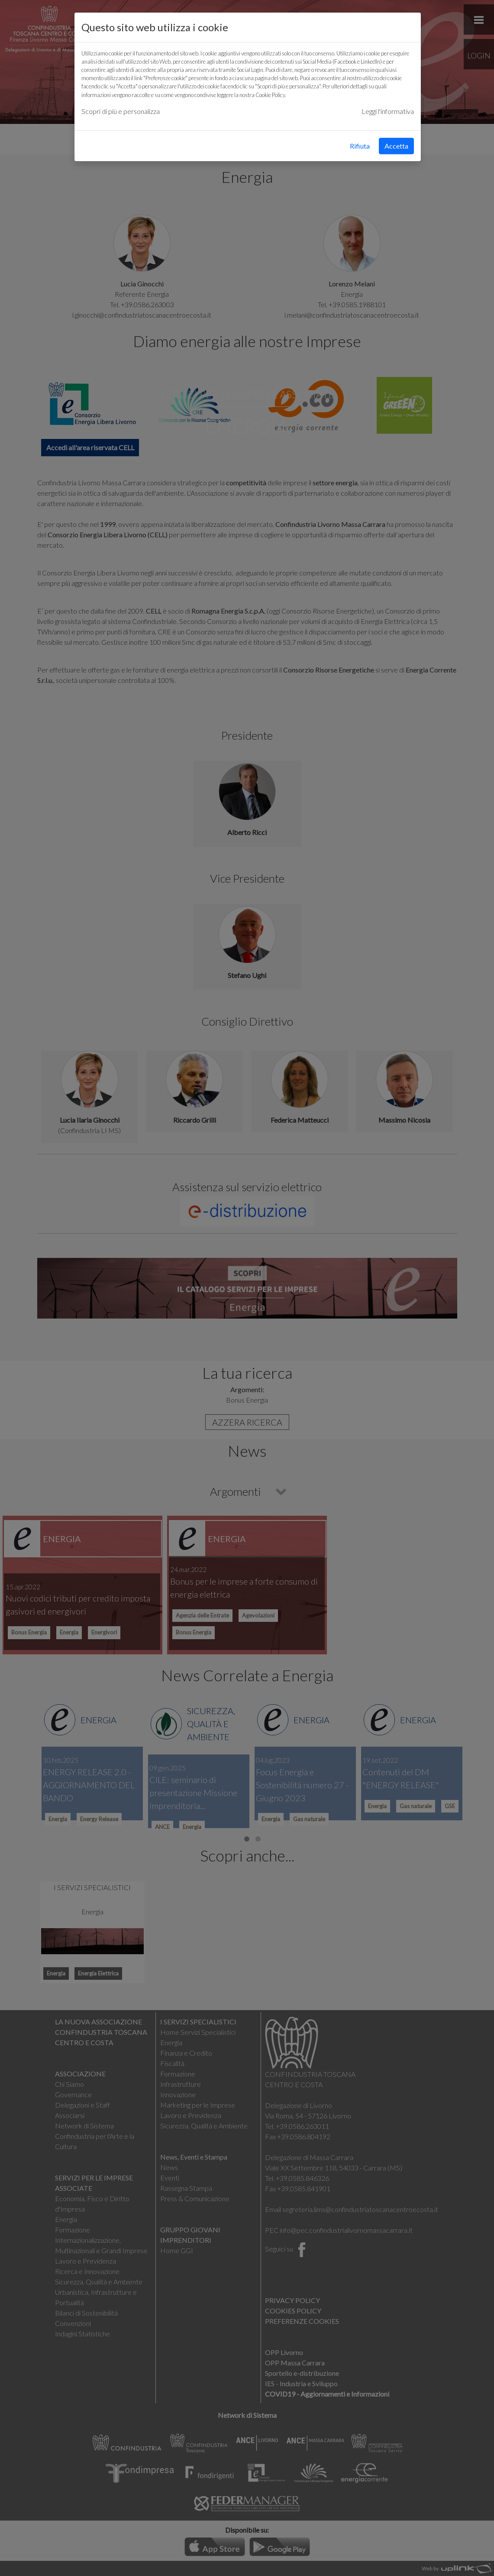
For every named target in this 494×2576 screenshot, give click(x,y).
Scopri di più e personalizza (120, 111)
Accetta (396, 146)
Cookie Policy (270, 94)
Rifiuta (360, 146)
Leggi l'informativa (388, 111)
